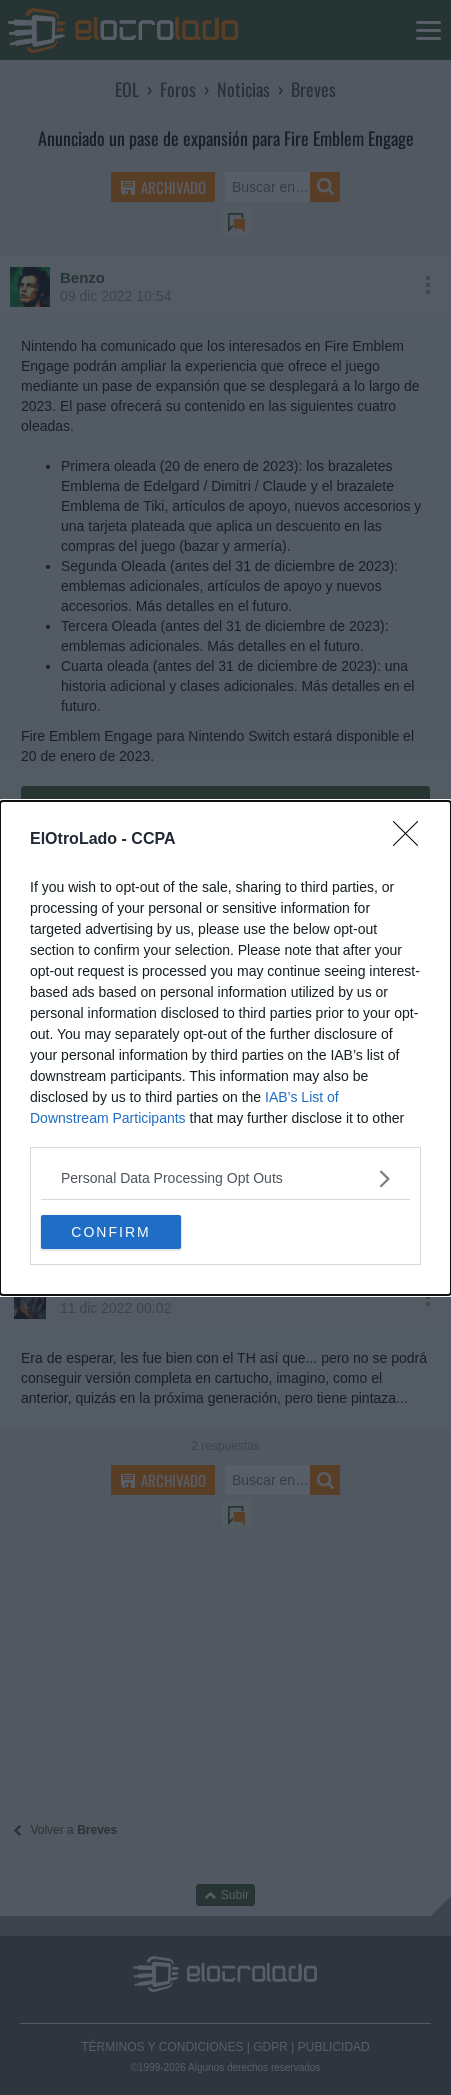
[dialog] (225, 1048)
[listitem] (225, 1178)
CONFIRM (110, 1231)
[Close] (412, 840)
